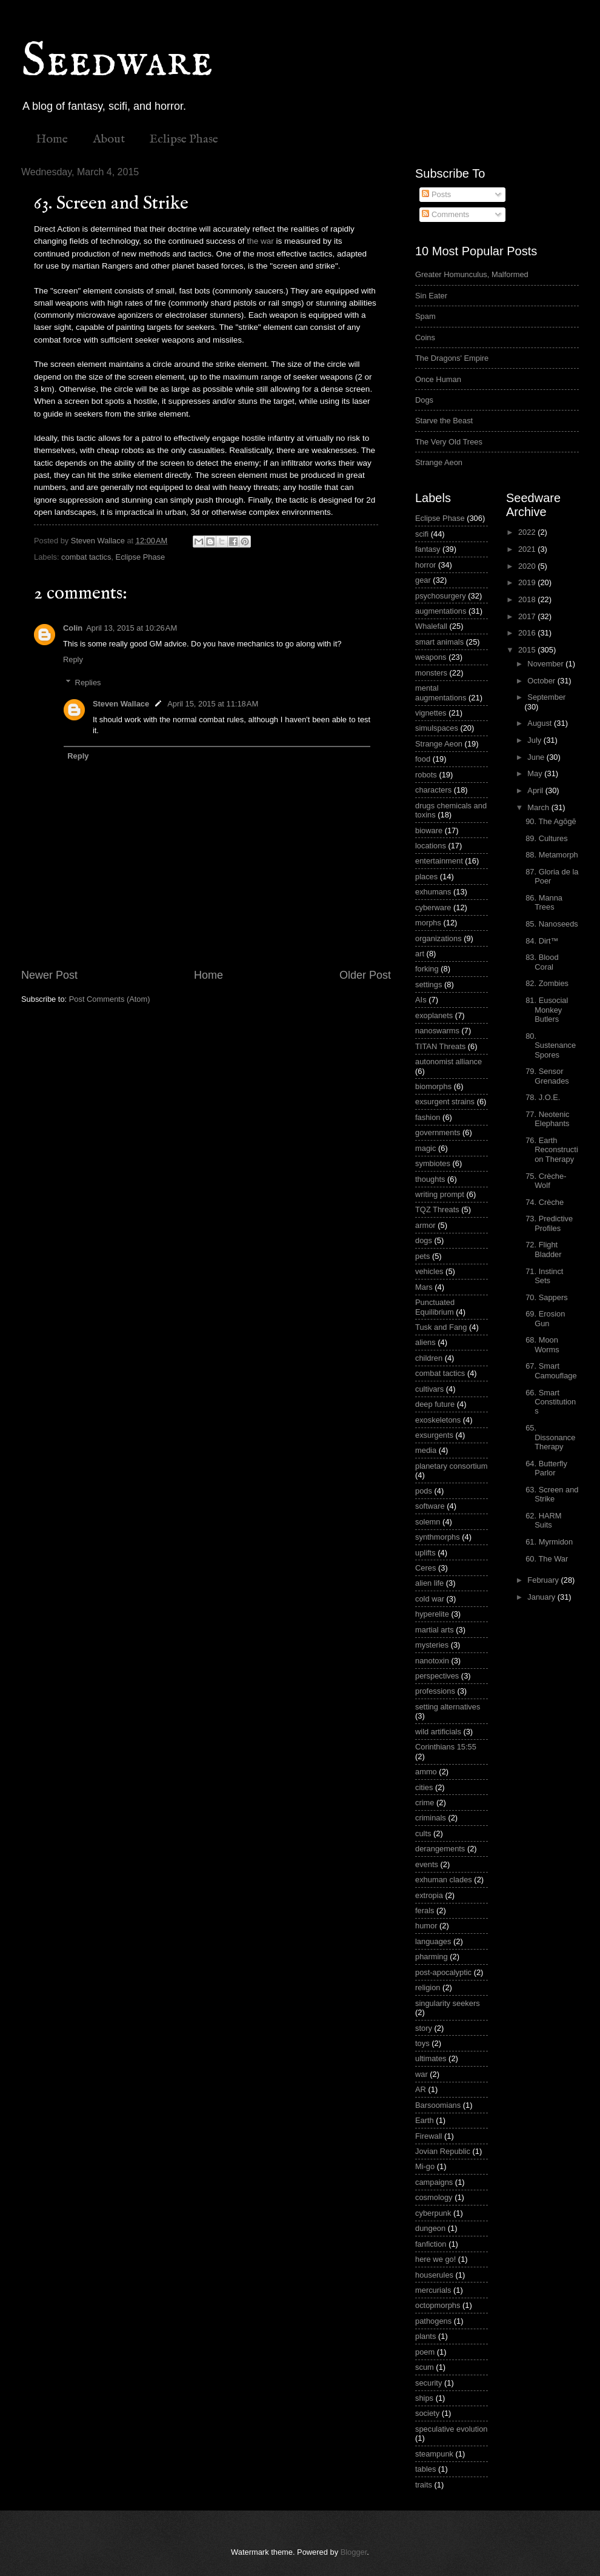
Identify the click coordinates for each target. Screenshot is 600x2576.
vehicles (429, 1271)
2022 (528, 532)
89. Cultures (546, 838)
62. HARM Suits (543, 1520)
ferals (424, 1910)
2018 (528, 599)
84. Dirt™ (541, 940)
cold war (429, 1598)
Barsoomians (438, 2105)
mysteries (431, 1644)
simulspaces (436, 728)
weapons (431, 657)
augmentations (440, 610)
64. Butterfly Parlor (546, 1468)
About (109, 139)
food (422, 758)
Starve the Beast (444, 420)
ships (424, 2398)
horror (425, 564)
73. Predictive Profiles (549, 1223)
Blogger (354, 2552)
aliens (425, 1342)
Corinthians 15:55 (445, 1746)
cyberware (433, 907)
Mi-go (425, 2166)
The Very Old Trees (448, 441)
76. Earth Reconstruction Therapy (551, 1150)
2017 (528, 616)
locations (430, 845)
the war (260, 241)
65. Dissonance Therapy (550, 1437)
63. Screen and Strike (551, 1494)
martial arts (434, 1629)
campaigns (434, 2182)
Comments (445, 214)
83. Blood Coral (541, 962)
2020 (528, 566)
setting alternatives (447, 1706)
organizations (438, 938)
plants (425, 2336)
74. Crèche (544, 1202)
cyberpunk (433, 2213)
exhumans (433, 891)
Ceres (425, 1567)
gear (423, 580)
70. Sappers (546, 1297)
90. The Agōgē (550, 821)
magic (425, 1148)
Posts (436, 194)
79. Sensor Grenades (547, 1076)
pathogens (433, 2321)
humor (426, 1925)
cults (423, 1833)
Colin (72, 627)
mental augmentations (440, 692)
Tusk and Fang (441, 1327)
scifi (421, 533)
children (428, 1358)
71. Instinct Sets (544, 1276)
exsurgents (434, 1435)
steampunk (434, 2453)
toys (422, 2043)
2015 (528, 649)
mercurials (433, 2290)
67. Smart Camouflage (550, 1370)
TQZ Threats (437, 1209)
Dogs (424, 399)
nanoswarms (437, 1030)
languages (433, 1941)
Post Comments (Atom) (109, 999)
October (542, 680)
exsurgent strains (445, 1101)
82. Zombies (546, 983)
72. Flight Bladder (543, 1249)
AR (420, 2089)
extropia (429, 1895)
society (427, 2413)
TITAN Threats (440, 1046)
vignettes (431, 712)
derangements (440, 1848)
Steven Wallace (121, 703)
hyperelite (432, 1613)
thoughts (430, 1179)
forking (427, 968)
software (430, 1506)
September (546, 697)
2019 (528, 582)
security (428, 2382)
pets (422, 1256)
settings (428, 984)
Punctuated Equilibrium (435, 1307)
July (535, 740)
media (425, 1450)
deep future (435, 1404)
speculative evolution (451, 2428)
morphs (428, 922)
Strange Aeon (438, 462)
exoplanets (434, 1015)
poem (425, 2351)
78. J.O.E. (542, 1097)
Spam (425, 316)
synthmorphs (437, 1536)
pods (423, 1490)
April (536, 790)
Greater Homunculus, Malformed (471, 274)
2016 (528, 632)
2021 (528, 549)
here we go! (435, 2259)
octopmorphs (437, 2305)
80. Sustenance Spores (550, 1045)
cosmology (434, 2197)
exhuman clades (443, 1879)
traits (423, 2484)
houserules (434, 2274)
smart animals (439, 641)
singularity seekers (447, 2003)
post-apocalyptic (443, 1972)
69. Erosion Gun (545, 1318)
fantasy (428, 549)
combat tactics (86, 557)
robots (426, 774)
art (419, 953)
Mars (424, 1287)
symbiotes (432, 1163)
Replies (88, 682)
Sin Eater (431, 295)
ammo (426, 1771)
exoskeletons (438, 1419)
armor (425, 1225)
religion (428, 1987)
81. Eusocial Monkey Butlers (546, 1010)
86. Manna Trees (543, 902)
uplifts (425, 1552)
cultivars (429, 1389)
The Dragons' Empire (451, 358)
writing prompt (439, 1194)
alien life (429, 1583)
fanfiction (431, 2244)
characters (433, 789)
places (426, 876)
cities (424, 1787)
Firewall (428, 2136)
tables (425, 2469)
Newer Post (49, 975)
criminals (430, 1817)
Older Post (365, 975)
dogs (423, 1240)
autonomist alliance (448, 1061)
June (537, 757)
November (546, 663)
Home (52, 139)
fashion (428, 1117)
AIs (421, 999)
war (421, 2074)
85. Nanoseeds (551, 923)
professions (435, 1691)
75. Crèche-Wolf (545, 1181)
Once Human (438, 379)
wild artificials (438, 1731)
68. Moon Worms (542, 1344)
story (423, 2028)
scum (424, 2367)
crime (424, 1802)
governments (437, 1132)
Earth (424, 2120)
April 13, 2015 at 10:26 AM (131, 627)
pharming (431, 1956)
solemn (428, 1521)
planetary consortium (451, 1466)
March (539, 807)
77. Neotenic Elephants (547, 1119)
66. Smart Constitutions (550, 1402)
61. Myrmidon (549, 1541)
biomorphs (433, 1086)
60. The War (546, 1558)
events (426, 1864)
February (544, 1580)
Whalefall (431, 626)
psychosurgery (440, 595)
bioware (428, 830)
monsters (431, 672)
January (542, 1597)
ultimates (431, 2058)
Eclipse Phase (184, 139)
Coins (425, 337)
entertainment (439, 860)
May (535, 773)
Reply (73, 659)
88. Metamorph (551, 854)
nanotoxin (432, 1660)
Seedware (117, 62)
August (540, 723)
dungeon (430, 2228)
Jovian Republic (442, 2151)
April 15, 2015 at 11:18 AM (212, 703)
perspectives (437, 1675)
